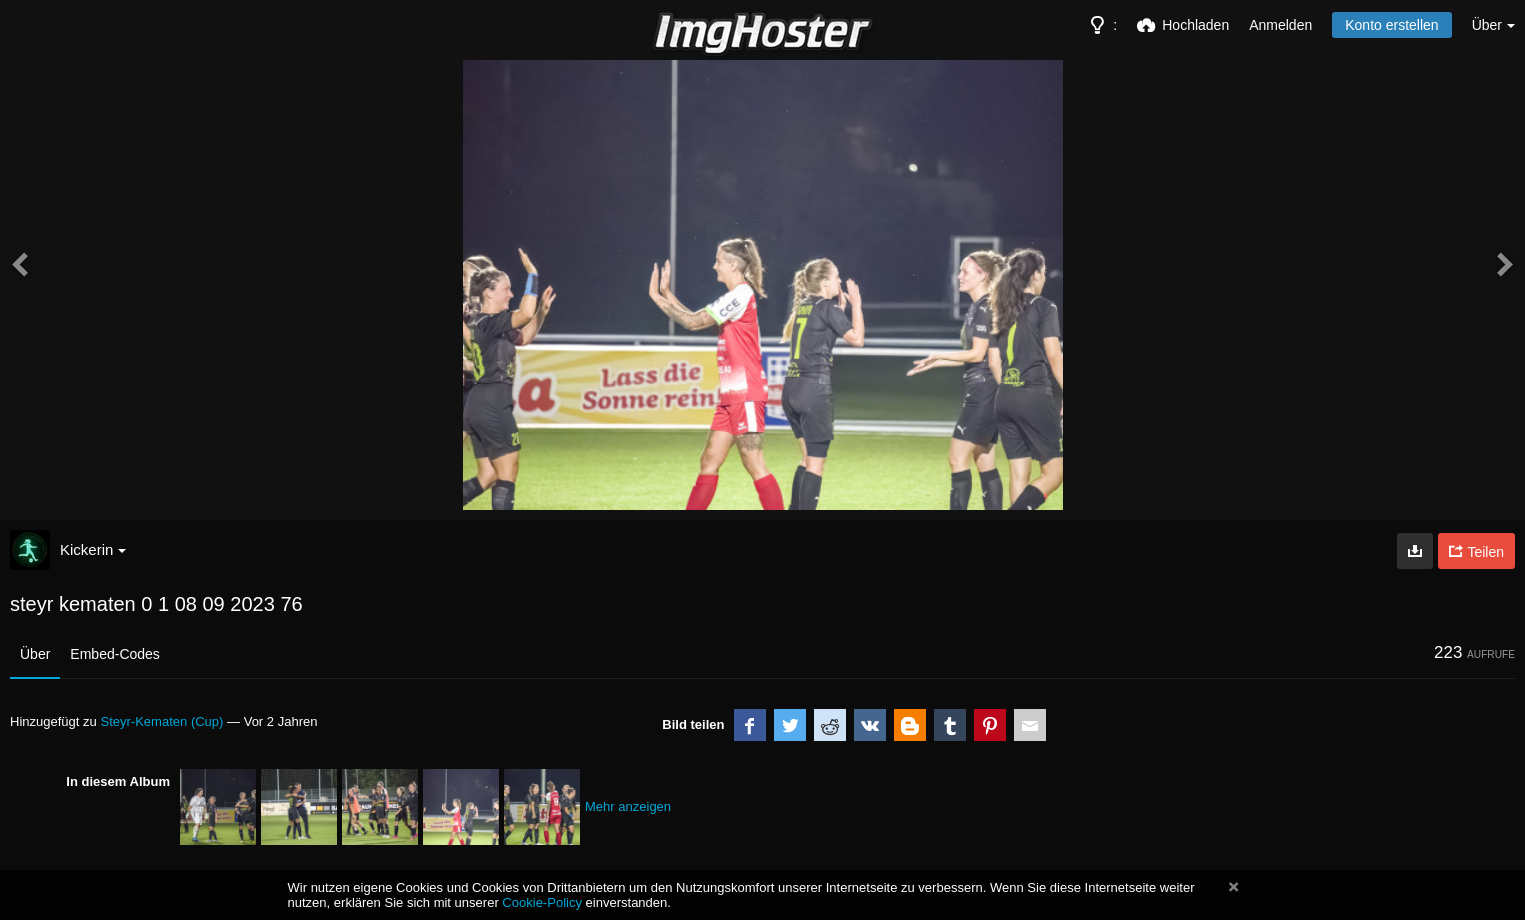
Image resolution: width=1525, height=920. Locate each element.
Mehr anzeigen (628, 806)
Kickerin (93, 549)
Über (35, 654)
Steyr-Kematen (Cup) (161, 721)
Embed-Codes (115, 654)
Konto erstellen (1391, 25)
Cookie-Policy (542, 902)
